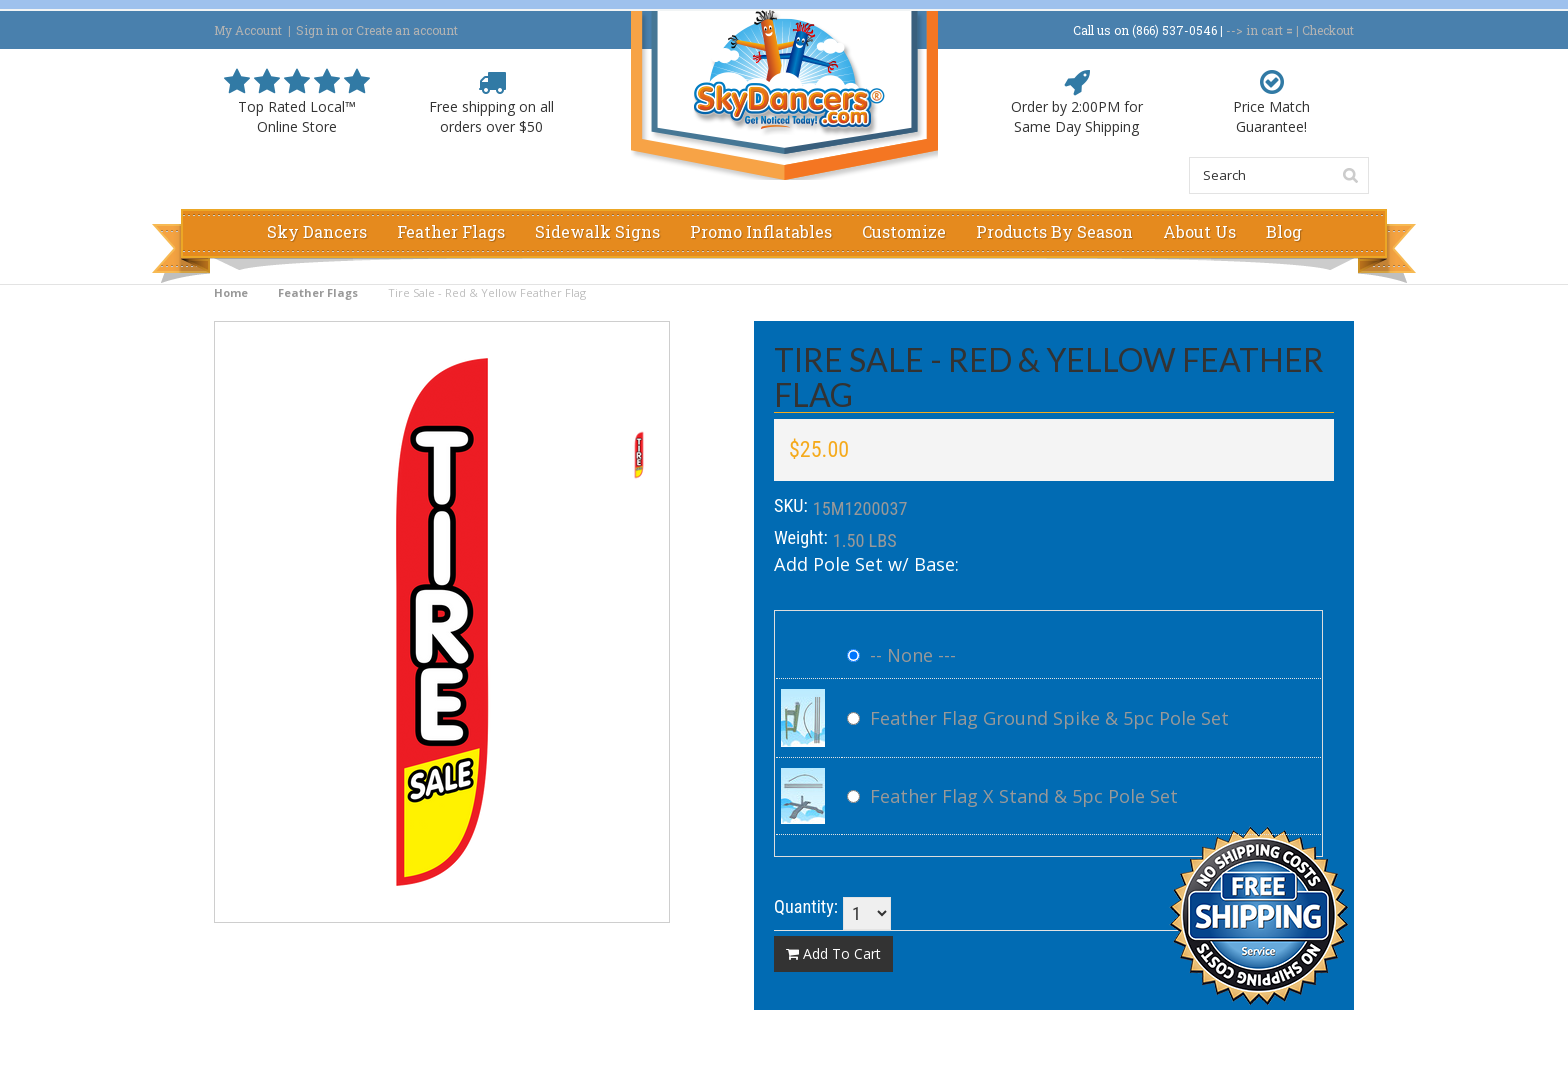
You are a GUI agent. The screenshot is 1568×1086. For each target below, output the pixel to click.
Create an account (407, 30)
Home (231, 292)
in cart (1264, 30)
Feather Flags (318, 292)
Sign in (317, 30)
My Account (248, 30)
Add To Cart (833, 953)
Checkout (1328, 30)
